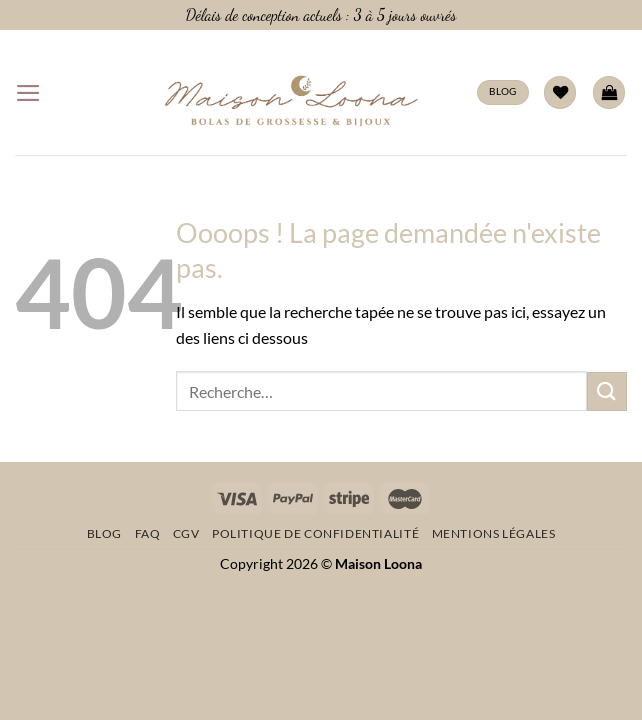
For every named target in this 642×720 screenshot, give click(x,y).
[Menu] (28, 93)
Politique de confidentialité (315, 533)
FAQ (148, 533)
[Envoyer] (607, 391)
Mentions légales (494, 533)
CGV (186, 533)
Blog (104, 533)
